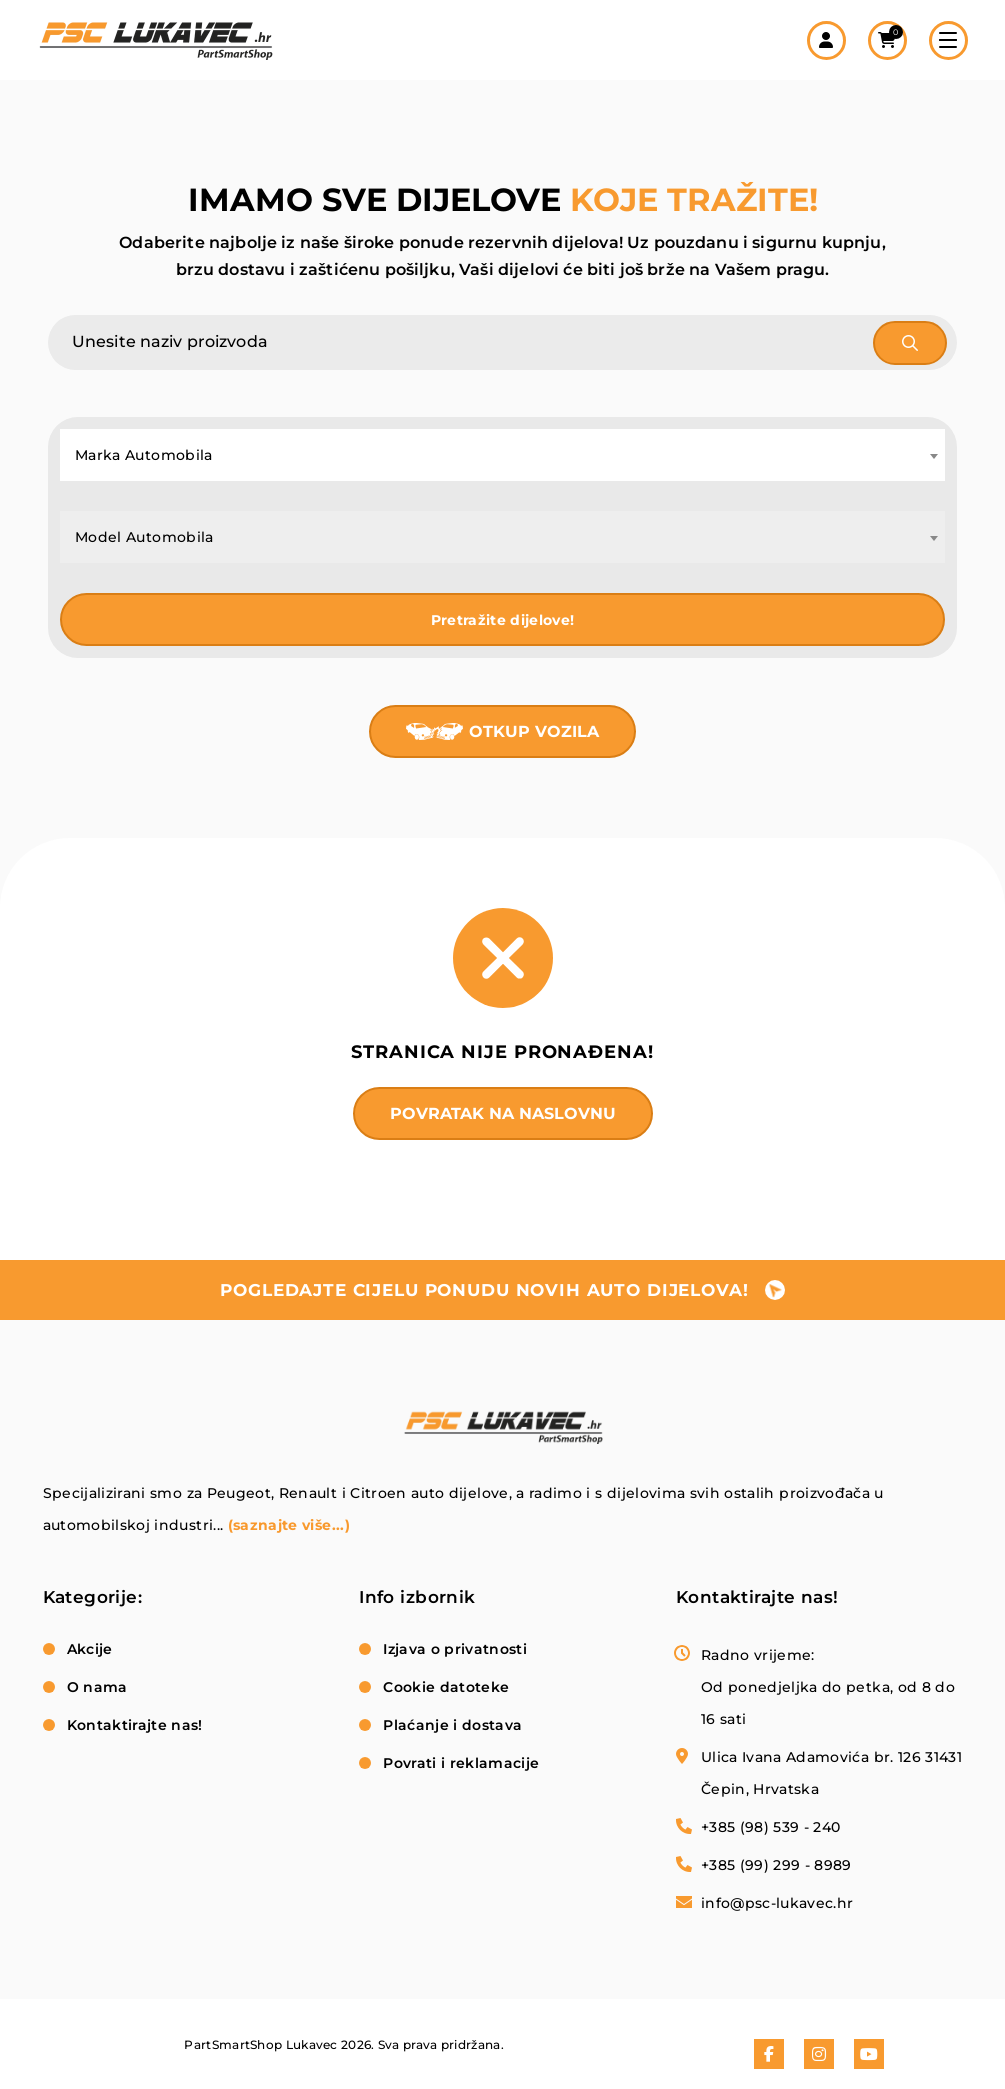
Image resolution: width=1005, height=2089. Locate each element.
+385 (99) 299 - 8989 (776, 1865)
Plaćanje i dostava (452, 1725)
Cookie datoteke (446, 1687)
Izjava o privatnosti (455, 1649)
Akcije (90, 1649)
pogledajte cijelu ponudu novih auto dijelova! (484, 1290)
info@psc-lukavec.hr (777, 1903)
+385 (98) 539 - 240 (771, 1827)
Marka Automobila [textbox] (144, 455)
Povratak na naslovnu (503, 1113)
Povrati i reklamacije (461, 1763)
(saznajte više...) (289, 1525)
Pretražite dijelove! (503, 620)
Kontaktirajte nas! (135, 1725)
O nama (97, 1687)
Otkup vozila (534, 731)
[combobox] (502, 455)
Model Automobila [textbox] (144, 537)
